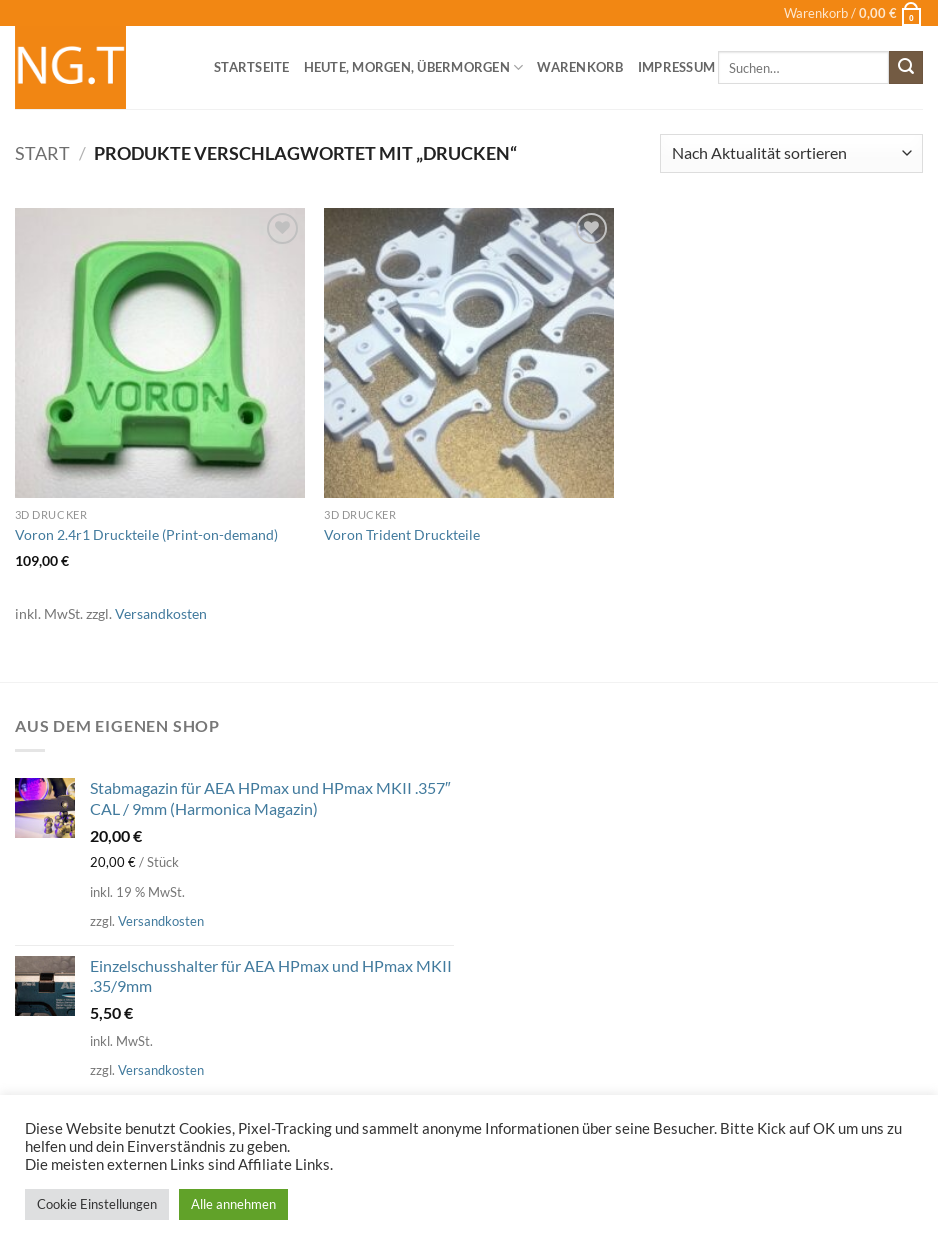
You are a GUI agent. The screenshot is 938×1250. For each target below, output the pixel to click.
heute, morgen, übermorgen (414, 67)
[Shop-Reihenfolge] (791, 153)
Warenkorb (580, 67)
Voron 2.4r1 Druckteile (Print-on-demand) (146, 534)
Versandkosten (161, 613)
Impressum (676, 67)
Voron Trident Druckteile (402, 534)
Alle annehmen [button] (233, 1204)
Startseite (252, 67)
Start (42, 153)
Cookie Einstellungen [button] (97, 1204)
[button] (853, 13)
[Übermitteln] (906, 68)
